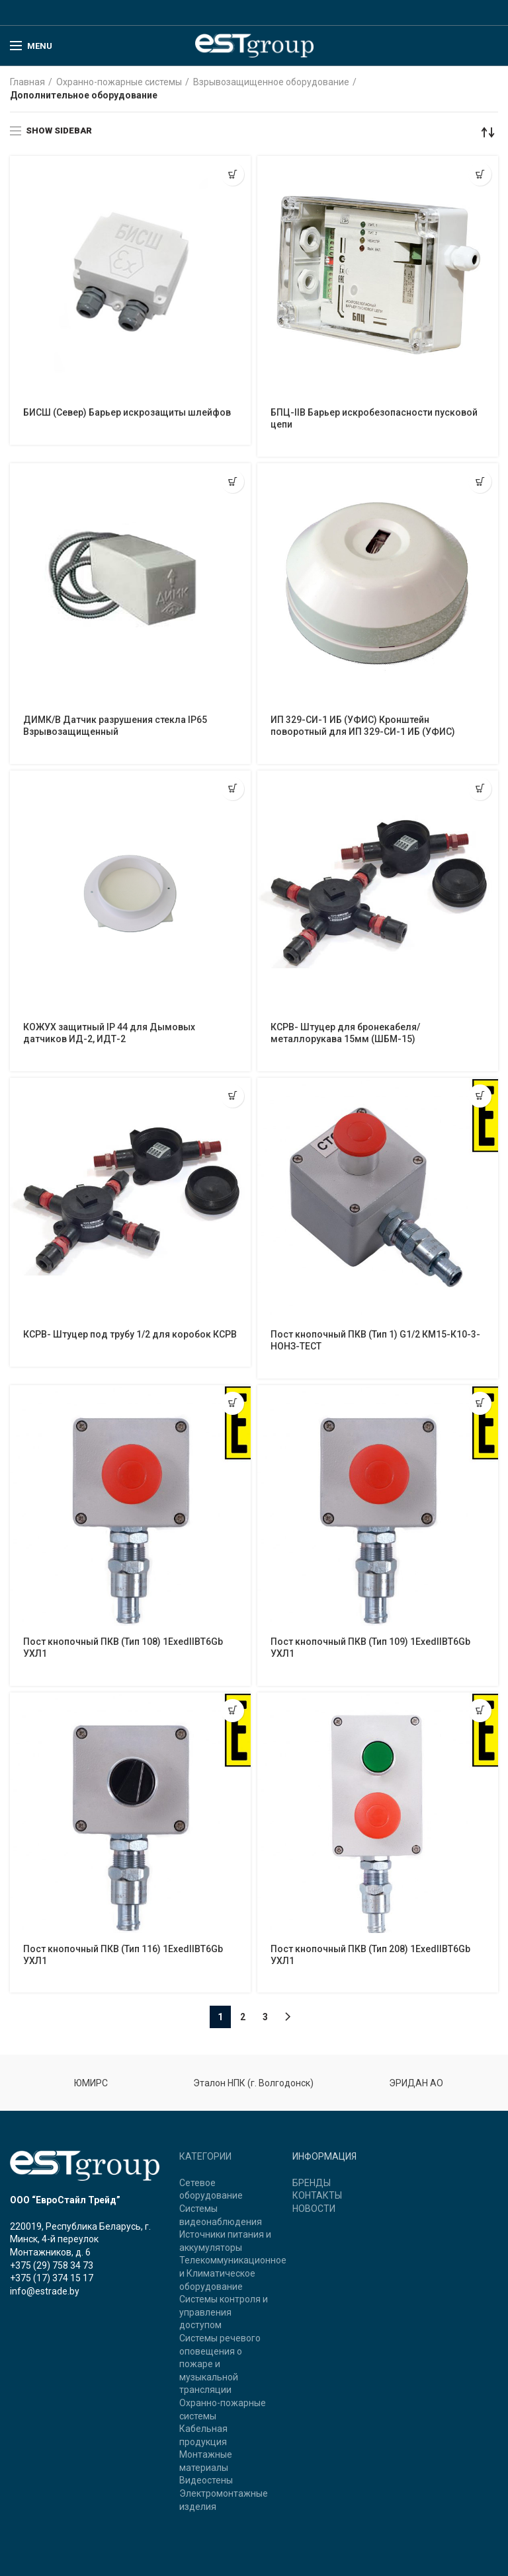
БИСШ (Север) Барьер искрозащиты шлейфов (127, 412)
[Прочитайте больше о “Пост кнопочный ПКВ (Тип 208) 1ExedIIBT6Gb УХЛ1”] (479, 1710)
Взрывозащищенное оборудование (271, 82)
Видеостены (206, 2480)
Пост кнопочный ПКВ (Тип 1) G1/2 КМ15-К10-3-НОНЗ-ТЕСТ (375, 1340)
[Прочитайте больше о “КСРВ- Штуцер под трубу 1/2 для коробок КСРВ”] (232, 1096)
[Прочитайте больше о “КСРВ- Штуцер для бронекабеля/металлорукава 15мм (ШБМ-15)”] (479, 788)
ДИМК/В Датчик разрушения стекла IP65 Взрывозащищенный (115, 725)
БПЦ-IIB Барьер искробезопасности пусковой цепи (374, 418)
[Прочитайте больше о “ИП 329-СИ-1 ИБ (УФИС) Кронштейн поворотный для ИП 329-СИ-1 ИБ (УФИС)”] (479, 481)
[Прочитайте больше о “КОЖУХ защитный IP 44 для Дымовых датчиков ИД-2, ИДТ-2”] (232, 788)
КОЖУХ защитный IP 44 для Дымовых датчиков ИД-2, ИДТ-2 (109, 1033)
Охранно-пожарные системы (119, 82)
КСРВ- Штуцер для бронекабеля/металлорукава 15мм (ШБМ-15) (345, 1033)
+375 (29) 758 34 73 (51, 2265)
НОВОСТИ (313, 2208)
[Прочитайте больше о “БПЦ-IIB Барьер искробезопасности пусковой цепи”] (479, 174)
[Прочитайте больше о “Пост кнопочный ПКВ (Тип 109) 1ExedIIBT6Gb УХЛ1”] (479, 1403)
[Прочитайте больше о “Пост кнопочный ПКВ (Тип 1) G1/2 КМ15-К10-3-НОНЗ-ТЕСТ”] (479, 1096)
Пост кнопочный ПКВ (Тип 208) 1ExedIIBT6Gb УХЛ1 (370, 1955)
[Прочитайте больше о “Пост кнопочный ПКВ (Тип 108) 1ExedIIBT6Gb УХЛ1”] (232, 1403)
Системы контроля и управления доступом (223, 2312)
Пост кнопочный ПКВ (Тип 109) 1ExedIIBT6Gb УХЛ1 (370, 1647)
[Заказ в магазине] (488, 132)
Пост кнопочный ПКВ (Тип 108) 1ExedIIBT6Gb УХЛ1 (123, 1647)
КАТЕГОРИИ (205, 2156)
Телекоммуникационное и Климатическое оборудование (232, 2273)
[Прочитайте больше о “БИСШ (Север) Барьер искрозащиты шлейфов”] (232, 174)
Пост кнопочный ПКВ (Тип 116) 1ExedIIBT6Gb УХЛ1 (123, 1955)
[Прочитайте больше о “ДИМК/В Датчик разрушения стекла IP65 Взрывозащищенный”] (232, 481)
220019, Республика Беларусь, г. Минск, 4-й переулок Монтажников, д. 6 (80, 2239)
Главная (27, 82)
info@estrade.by (44, 2291)
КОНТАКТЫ (317, 2195)
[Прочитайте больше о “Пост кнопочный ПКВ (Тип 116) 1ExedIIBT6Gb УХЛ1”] (232, 1710)
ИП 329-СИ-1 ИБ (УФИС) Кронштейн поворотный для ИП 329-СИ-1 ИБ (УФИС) (363, 725)
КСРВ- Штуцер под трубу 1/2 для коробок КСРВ (130, 1334)
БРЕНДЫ (311, 2183)
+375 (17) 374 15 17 (51, 2278)
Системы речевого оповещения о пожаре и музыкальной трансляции (220, 2364)
